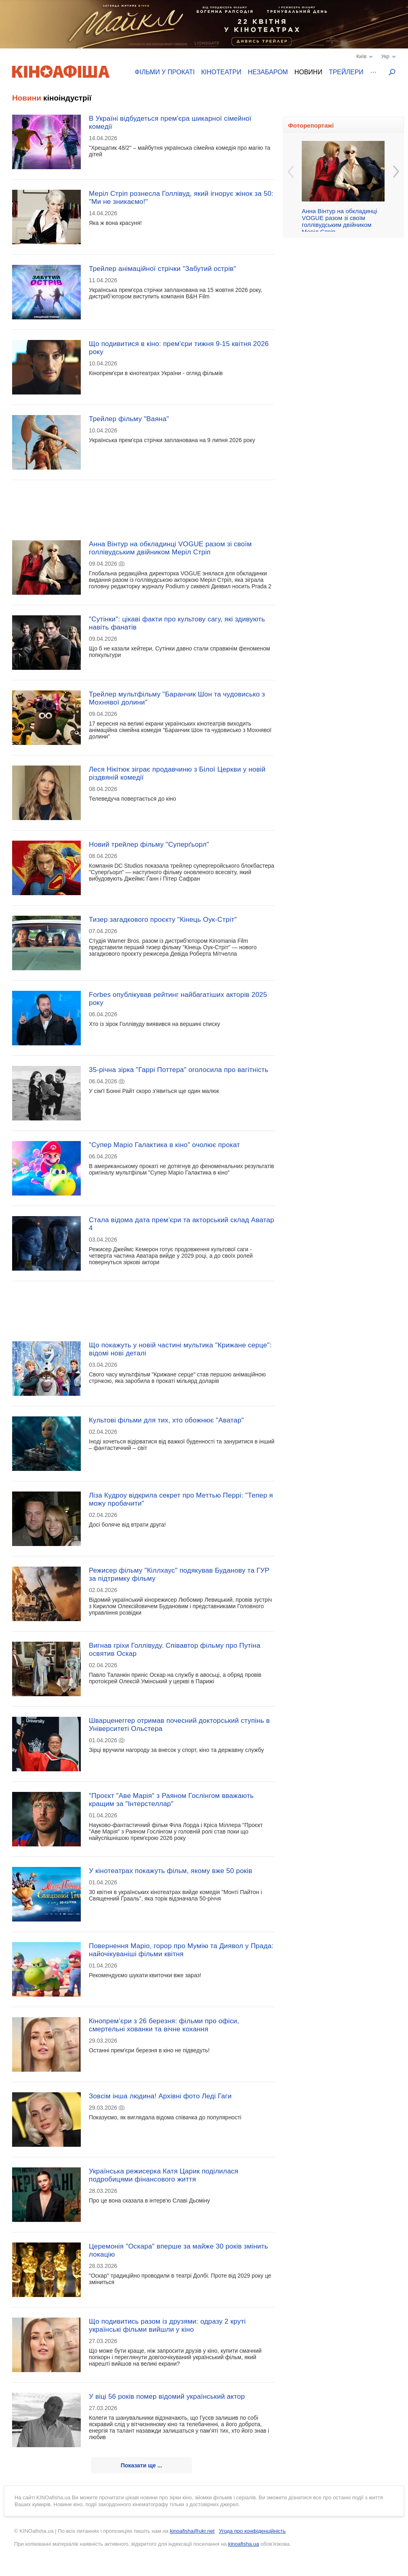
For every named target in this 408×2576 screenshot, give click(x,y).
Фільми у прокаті (165, 72)
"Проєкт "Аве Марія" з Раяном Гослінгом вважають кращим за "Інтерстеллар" (171, 1800)
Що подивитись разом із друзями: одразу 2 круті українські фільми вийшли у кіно (167, 2325)
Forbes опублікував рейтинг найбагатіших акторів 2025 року (178, 999)
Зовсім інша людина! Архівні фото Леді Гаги (160, 2096)
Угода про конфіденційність (252, 2531)
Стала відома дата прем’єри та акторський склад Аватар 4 (181, 1224)
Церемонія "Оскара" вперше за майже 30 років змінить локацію (178, 2250)
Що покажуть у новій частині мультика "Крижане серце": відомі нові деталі (180, 1349)
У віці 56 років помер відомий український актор (167, 2396)
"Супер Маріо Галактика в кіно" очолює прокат (164, 1145)
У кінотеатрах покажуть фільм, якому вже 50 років (170, 1871)
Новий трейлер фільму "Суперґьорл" (149, 844)
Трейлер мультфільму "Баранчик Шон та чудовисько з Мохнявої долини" (177, 698)
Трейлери (346, 72)
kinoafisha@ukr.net (192, 2531)
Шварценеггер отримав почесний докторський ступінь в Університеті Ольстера (179, 1725)
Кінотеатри (221, 72)
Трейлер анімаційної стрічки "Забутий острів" (162, 269)
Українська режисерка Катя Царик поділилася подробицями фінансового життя (163, 2175)
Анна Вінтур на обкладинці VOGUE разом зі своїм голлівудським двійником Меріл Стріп (170, 548)
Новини (308, 72)
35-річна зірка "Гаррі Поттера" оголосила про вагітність (178, 1070)
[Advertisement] (143, 505)
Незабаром (268, 72)
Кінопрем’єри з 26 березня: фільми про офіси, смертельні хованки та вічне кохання (164, 2025)
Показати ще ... (141, 2465)
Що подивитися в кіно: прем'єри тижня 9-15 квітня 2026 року (179, 348)
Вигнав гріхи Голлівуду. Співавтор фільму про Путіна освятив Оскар (175, 1649)
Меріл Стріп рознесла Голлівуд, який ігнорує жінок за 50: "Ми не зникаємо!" (181, 198)
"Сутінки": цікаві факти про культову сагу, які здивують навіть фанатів (177, 623)
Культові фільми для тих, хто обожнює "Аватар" (166, 1420)
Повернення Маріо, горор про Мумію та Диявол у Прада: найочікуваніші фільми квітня (181, 1950)
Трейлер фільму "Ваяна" (129, 419)
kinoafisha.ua (243, 2544)
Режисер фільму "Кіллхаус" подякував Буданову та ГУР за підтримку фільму (179, 1574)
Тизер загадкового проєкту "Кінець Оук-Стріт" (163, 919)
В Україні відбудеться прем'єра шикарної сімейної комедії (170, 122)
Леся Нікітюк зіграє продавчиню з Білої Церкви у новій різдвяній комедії (177, 773)
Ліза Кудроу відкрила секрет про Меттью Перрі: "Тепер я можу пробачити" (181, 1499)
